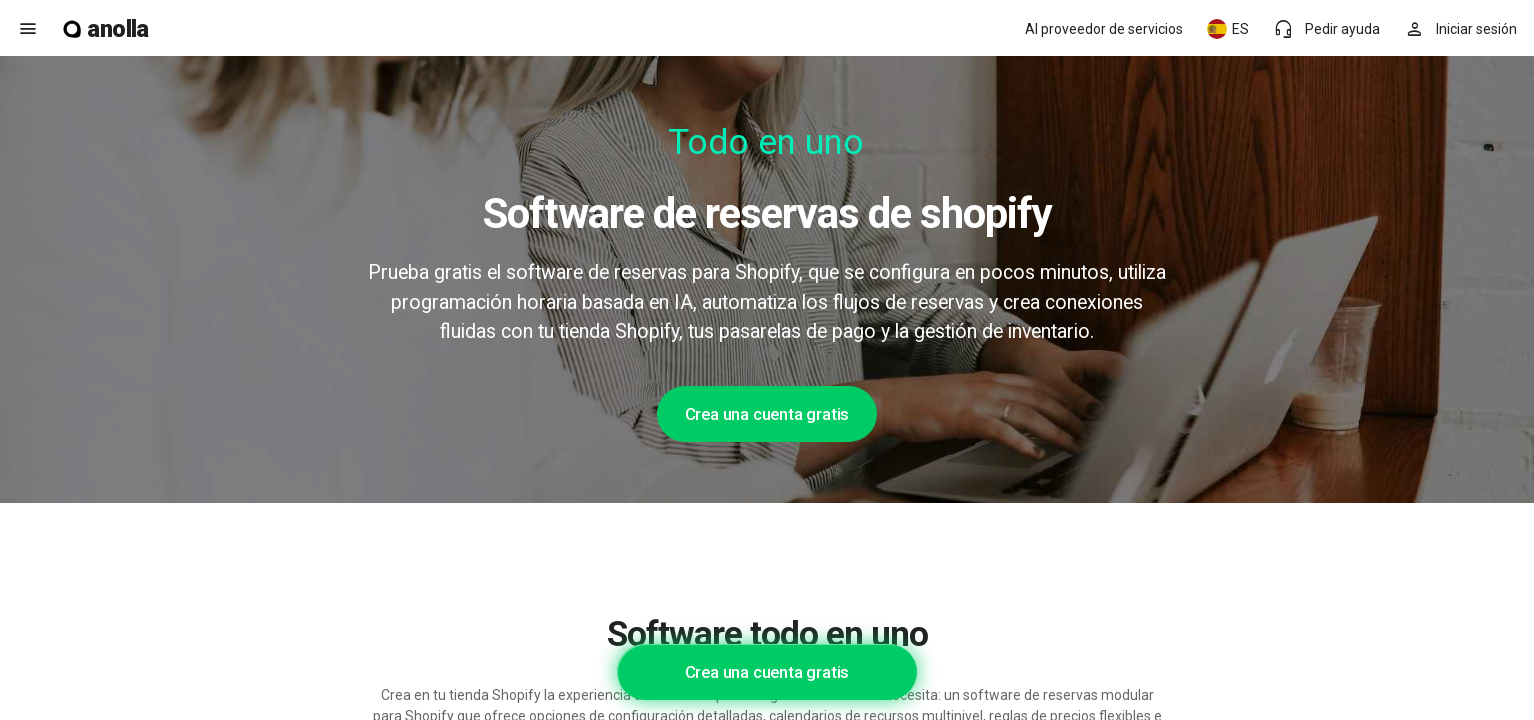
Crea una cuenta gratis (767, 414)
